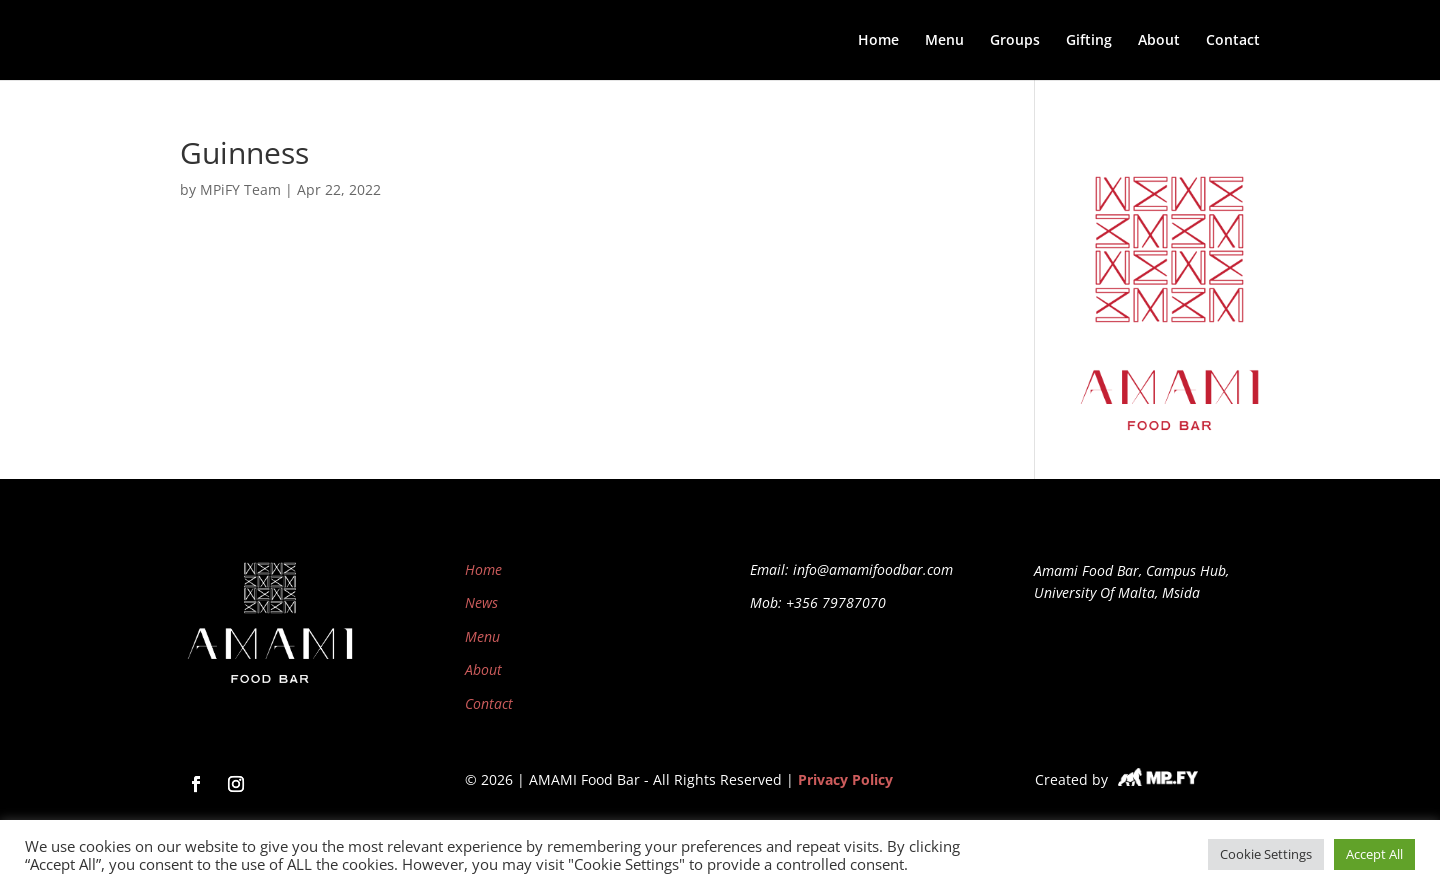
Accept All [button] (1374, 854)
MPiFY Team (240, 189)
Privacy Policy (845, 779)
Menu (944, 41)
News (481, 602)
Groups (1015, 41)
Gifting (1089, 41)
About (1159, 41)
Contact (1233, 41)
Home (878, 41)
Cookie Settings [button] (1266, 854)
